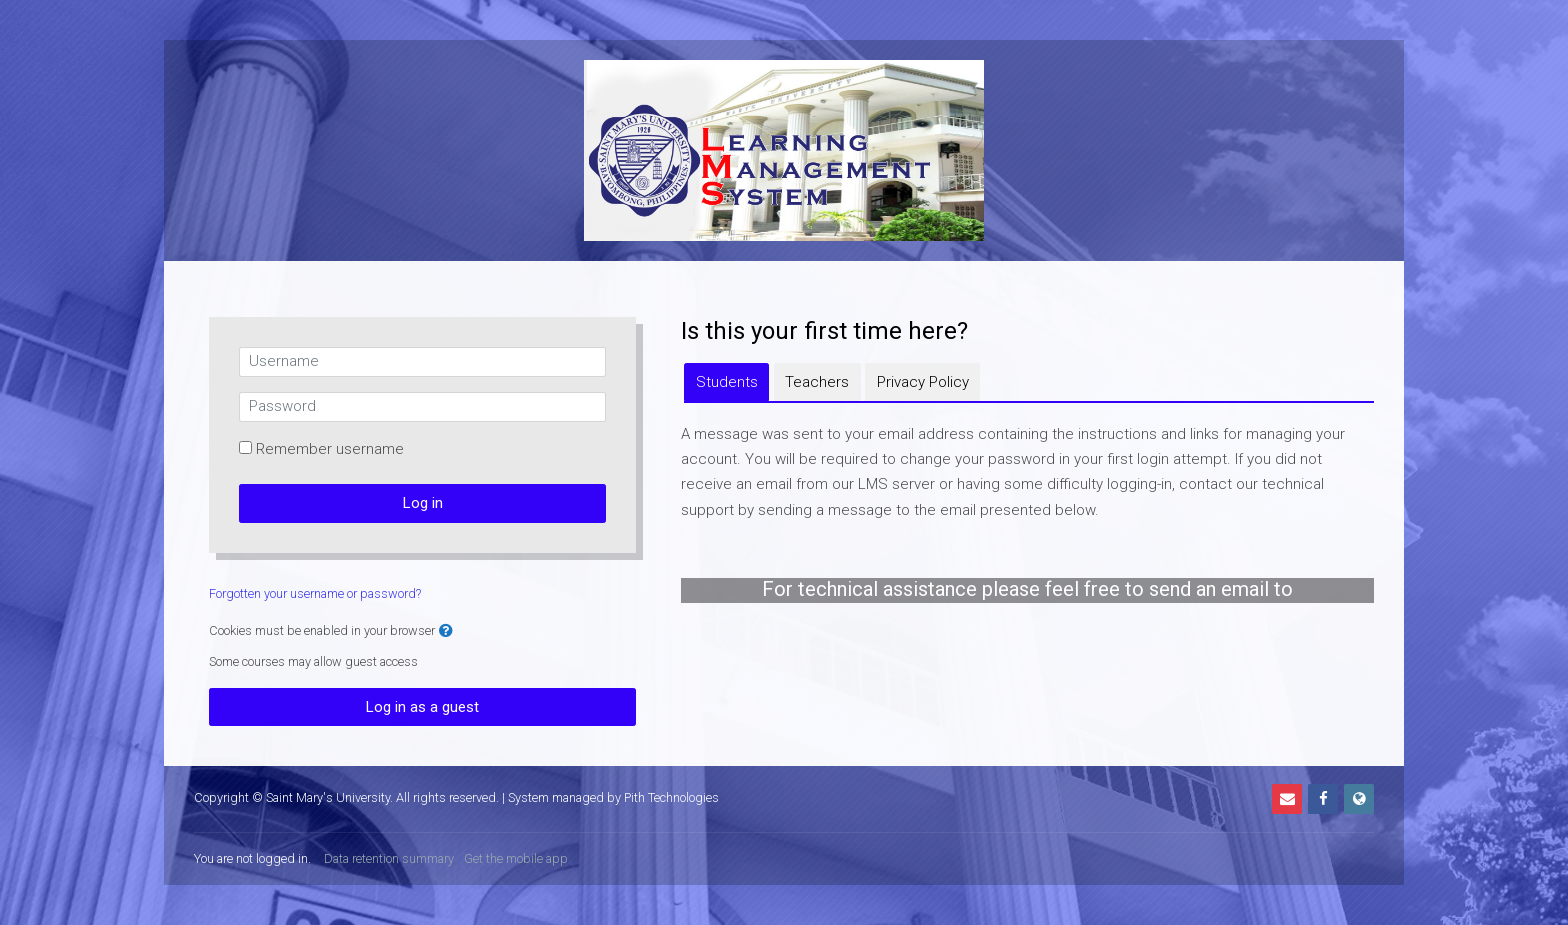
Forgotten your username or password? (315, 593)
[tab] (726, 382)
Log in (423, 503)
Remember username (330, 449)
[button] (446, 631)
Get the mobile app (516, 858)
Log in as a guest (422, 707)
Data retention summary (389, 858)
